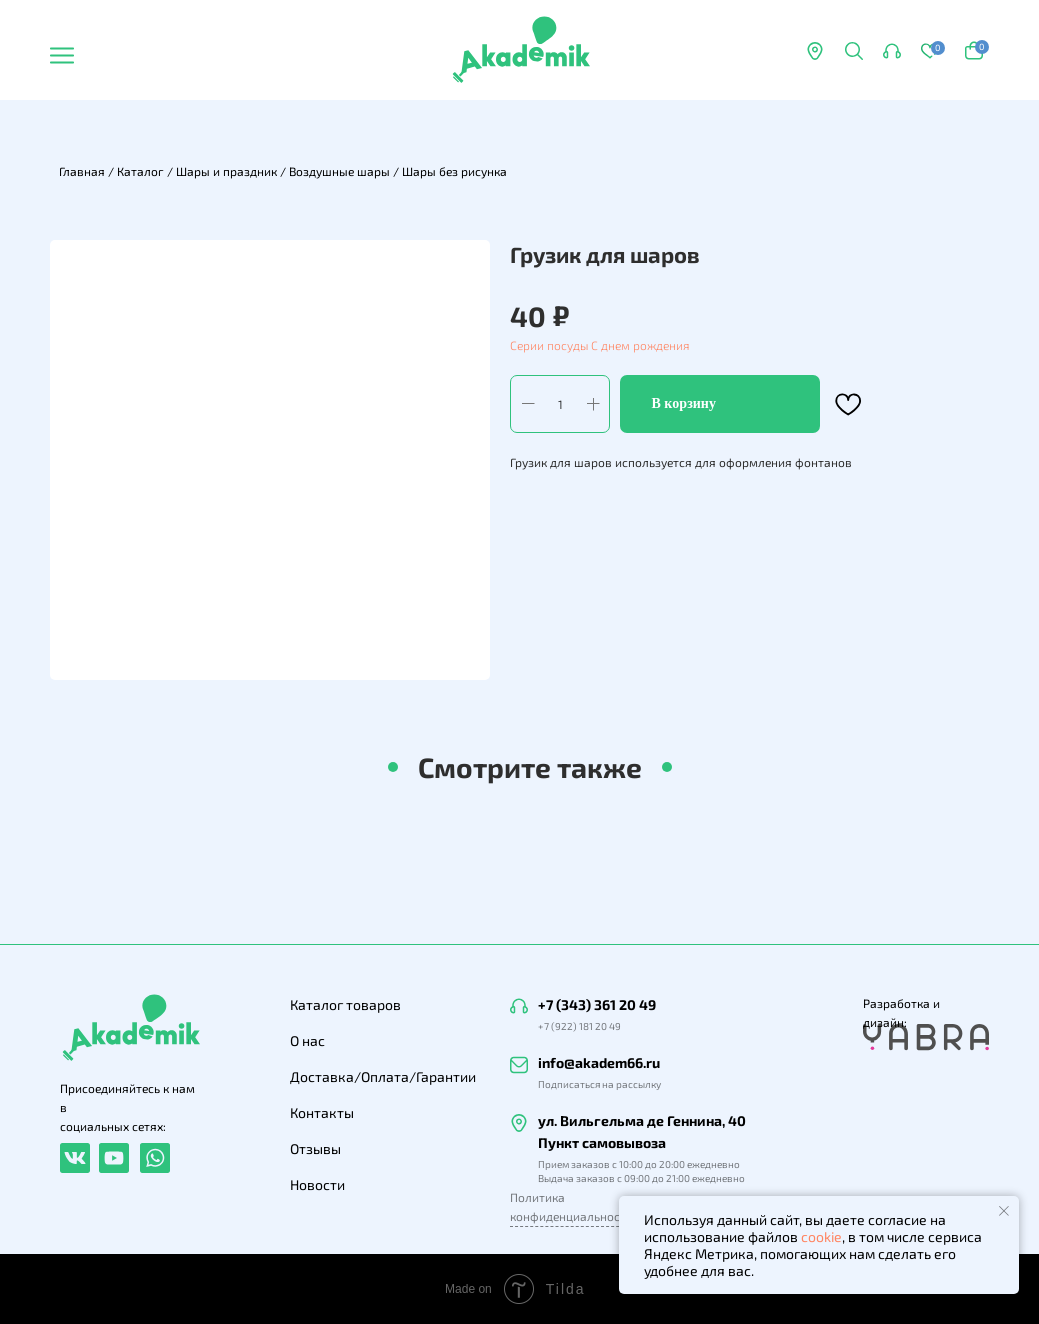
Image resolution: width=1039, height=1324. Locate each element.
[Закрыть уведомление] (1004, 1211)
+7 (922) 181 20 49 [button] (579, 1026)
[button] (892, 51)
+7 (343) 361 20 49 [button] (597, 1004)
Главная (82, 171)
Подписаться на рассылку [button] (599, 1084)
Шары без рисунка (454, 171)
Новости (317, 1184)
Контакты (322, 1112)
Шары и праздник (226, 171)
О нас (307, 1040)
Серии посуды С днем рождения (599, 345)
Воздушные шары (339, 171)
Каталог (140, 171)
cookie (821, 1236)
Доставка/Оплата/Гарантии (383, 1076)
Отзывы (315, 1148)
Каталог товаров (345, 1004)
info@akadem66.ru (599, 1062)
